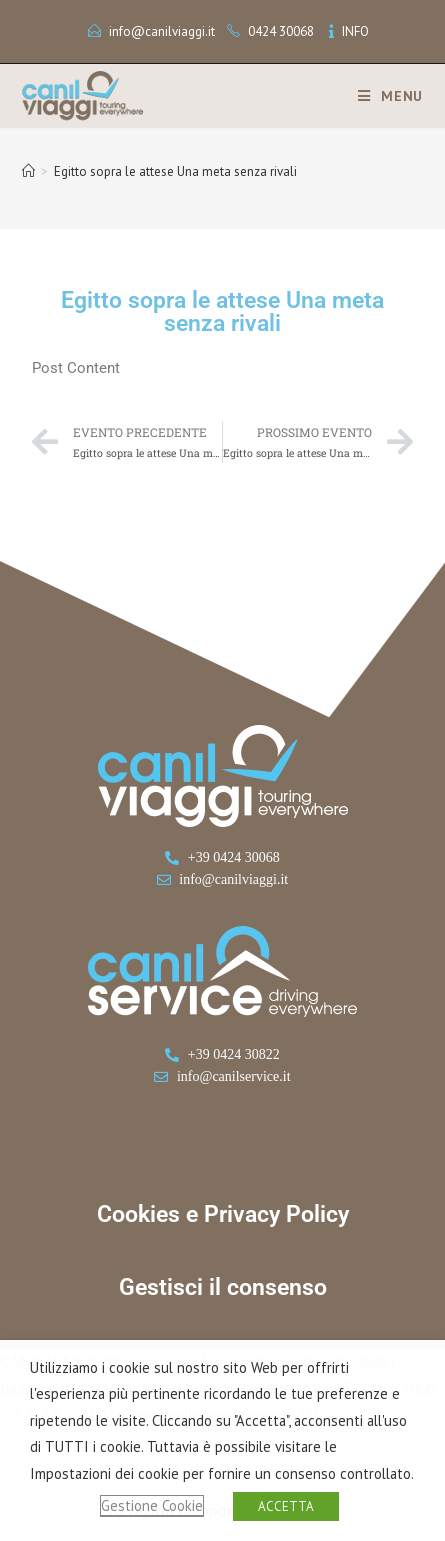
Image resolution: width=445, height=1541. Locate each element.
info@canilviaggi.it (162, 31)
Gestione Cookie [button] (152, 1505)
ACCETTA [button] (286, 1506)
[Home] (28, 171)
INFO (355, 31)
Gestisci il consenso (223, 1287)
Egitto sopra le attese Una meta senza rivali (175, 171)
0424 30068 (281, 31)
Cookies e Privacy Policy (223, 1214)
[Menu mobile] (383, 96)
